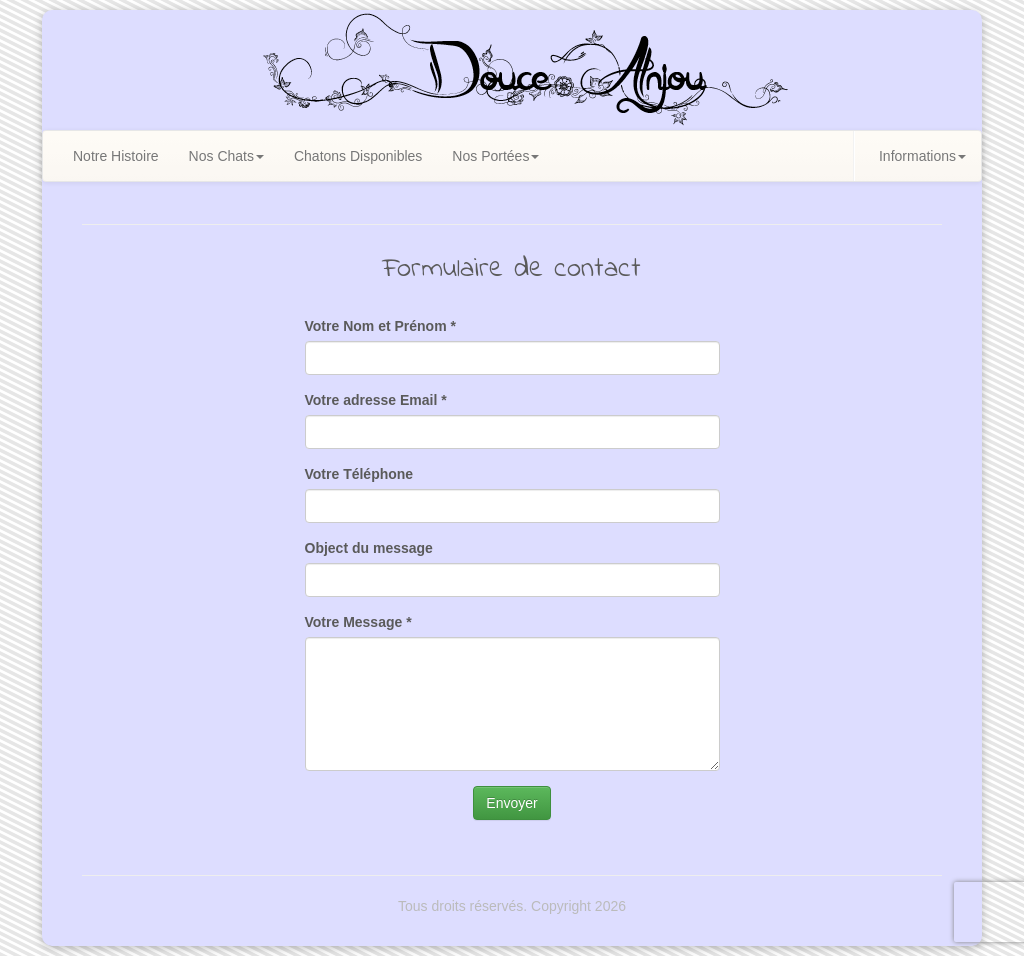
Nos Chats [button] (226, 156)
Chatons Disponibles (358, 156)
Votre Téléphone (359, 474)
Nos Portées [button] (495, 156)
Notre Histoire (116, 156)
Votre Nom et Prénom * (380, 326)
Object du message (369, 548)
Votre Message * (358, 622)
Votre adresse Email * (376, 400)
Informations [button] (922, 156)
